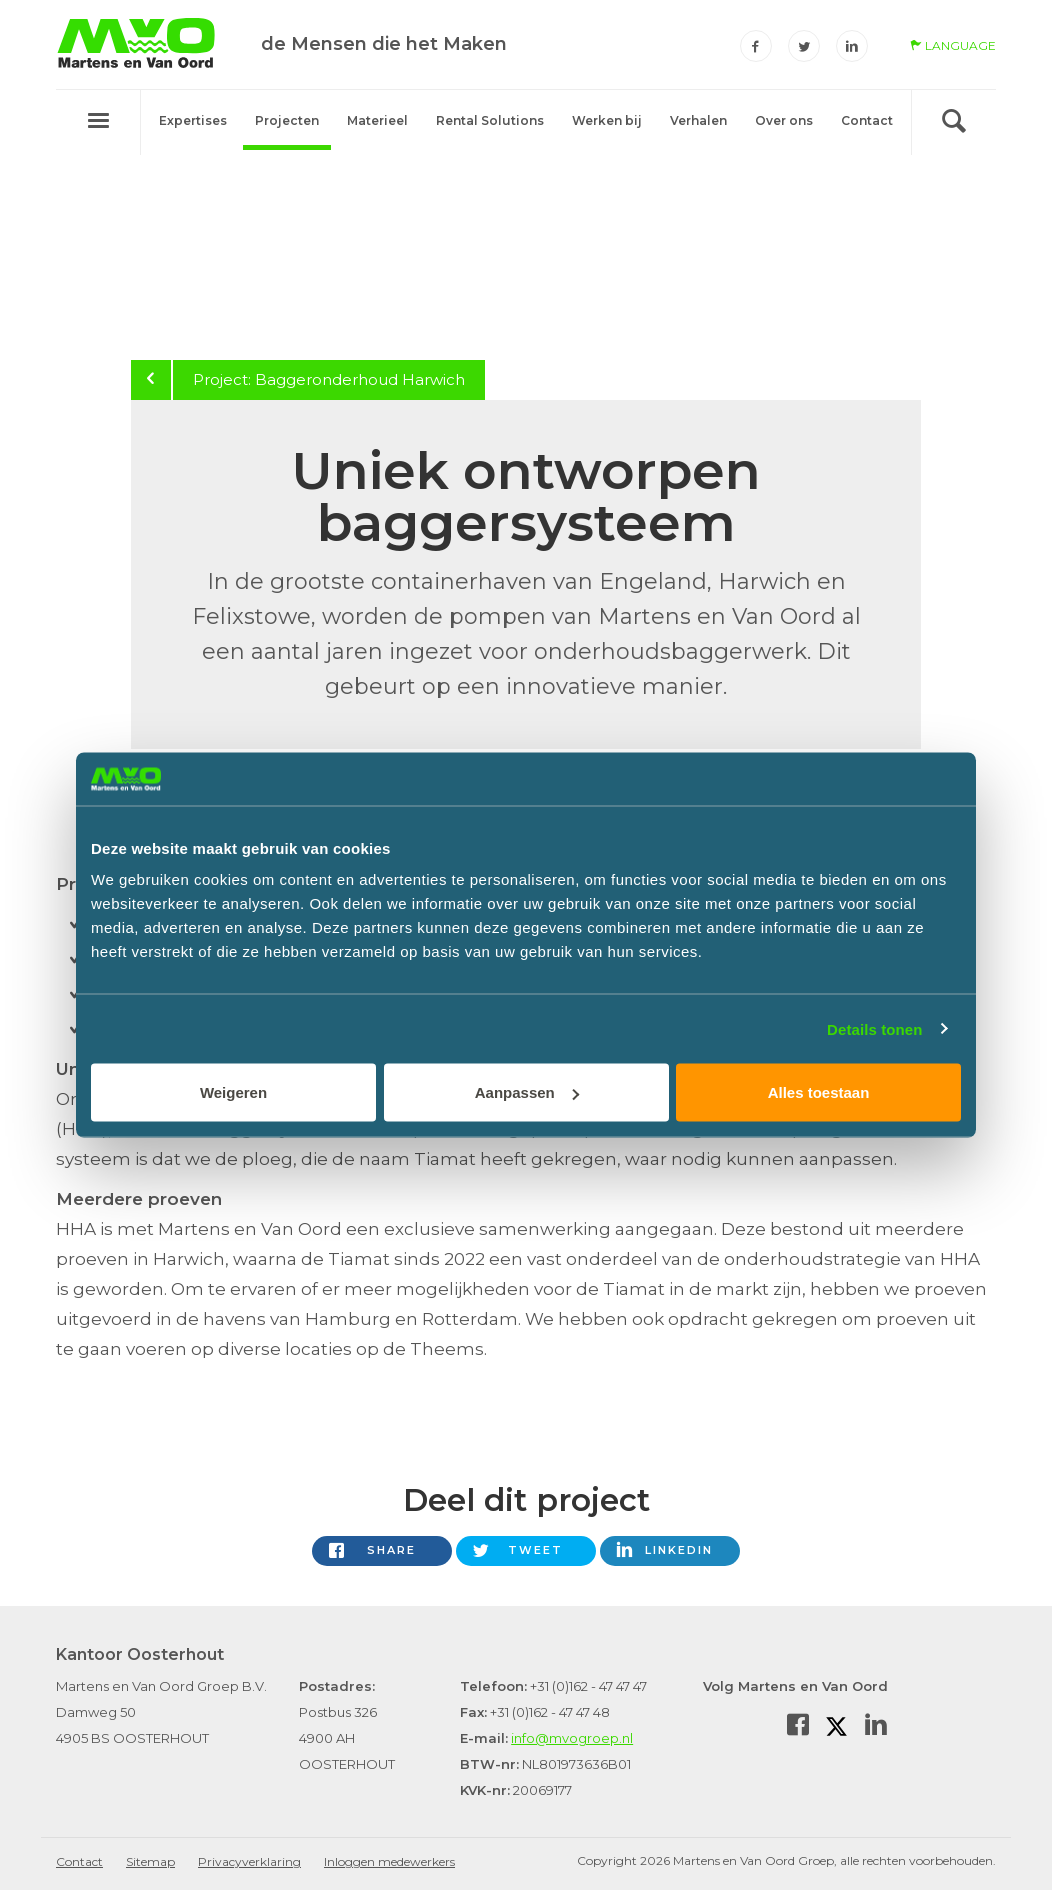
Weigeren (233, 1092)
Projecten (287, 120)
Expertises (193, 120)
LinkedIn (679, 1550)
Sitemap (150, 1861)
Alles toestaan (819, 1092)
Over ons (784, 120)
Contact (867, 120)
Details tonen (874, 1028)
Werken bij (607, 120)
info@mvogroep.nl (572, 1738)
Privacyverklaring (249, 1861)
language (953, 45)
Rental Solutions (490, 120)
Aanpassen (527, 1092)
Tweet (535, 1550)
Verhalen (698, 120)
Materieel (377, 120)
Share (391, 1550)
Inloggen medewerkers (389, 1861)
